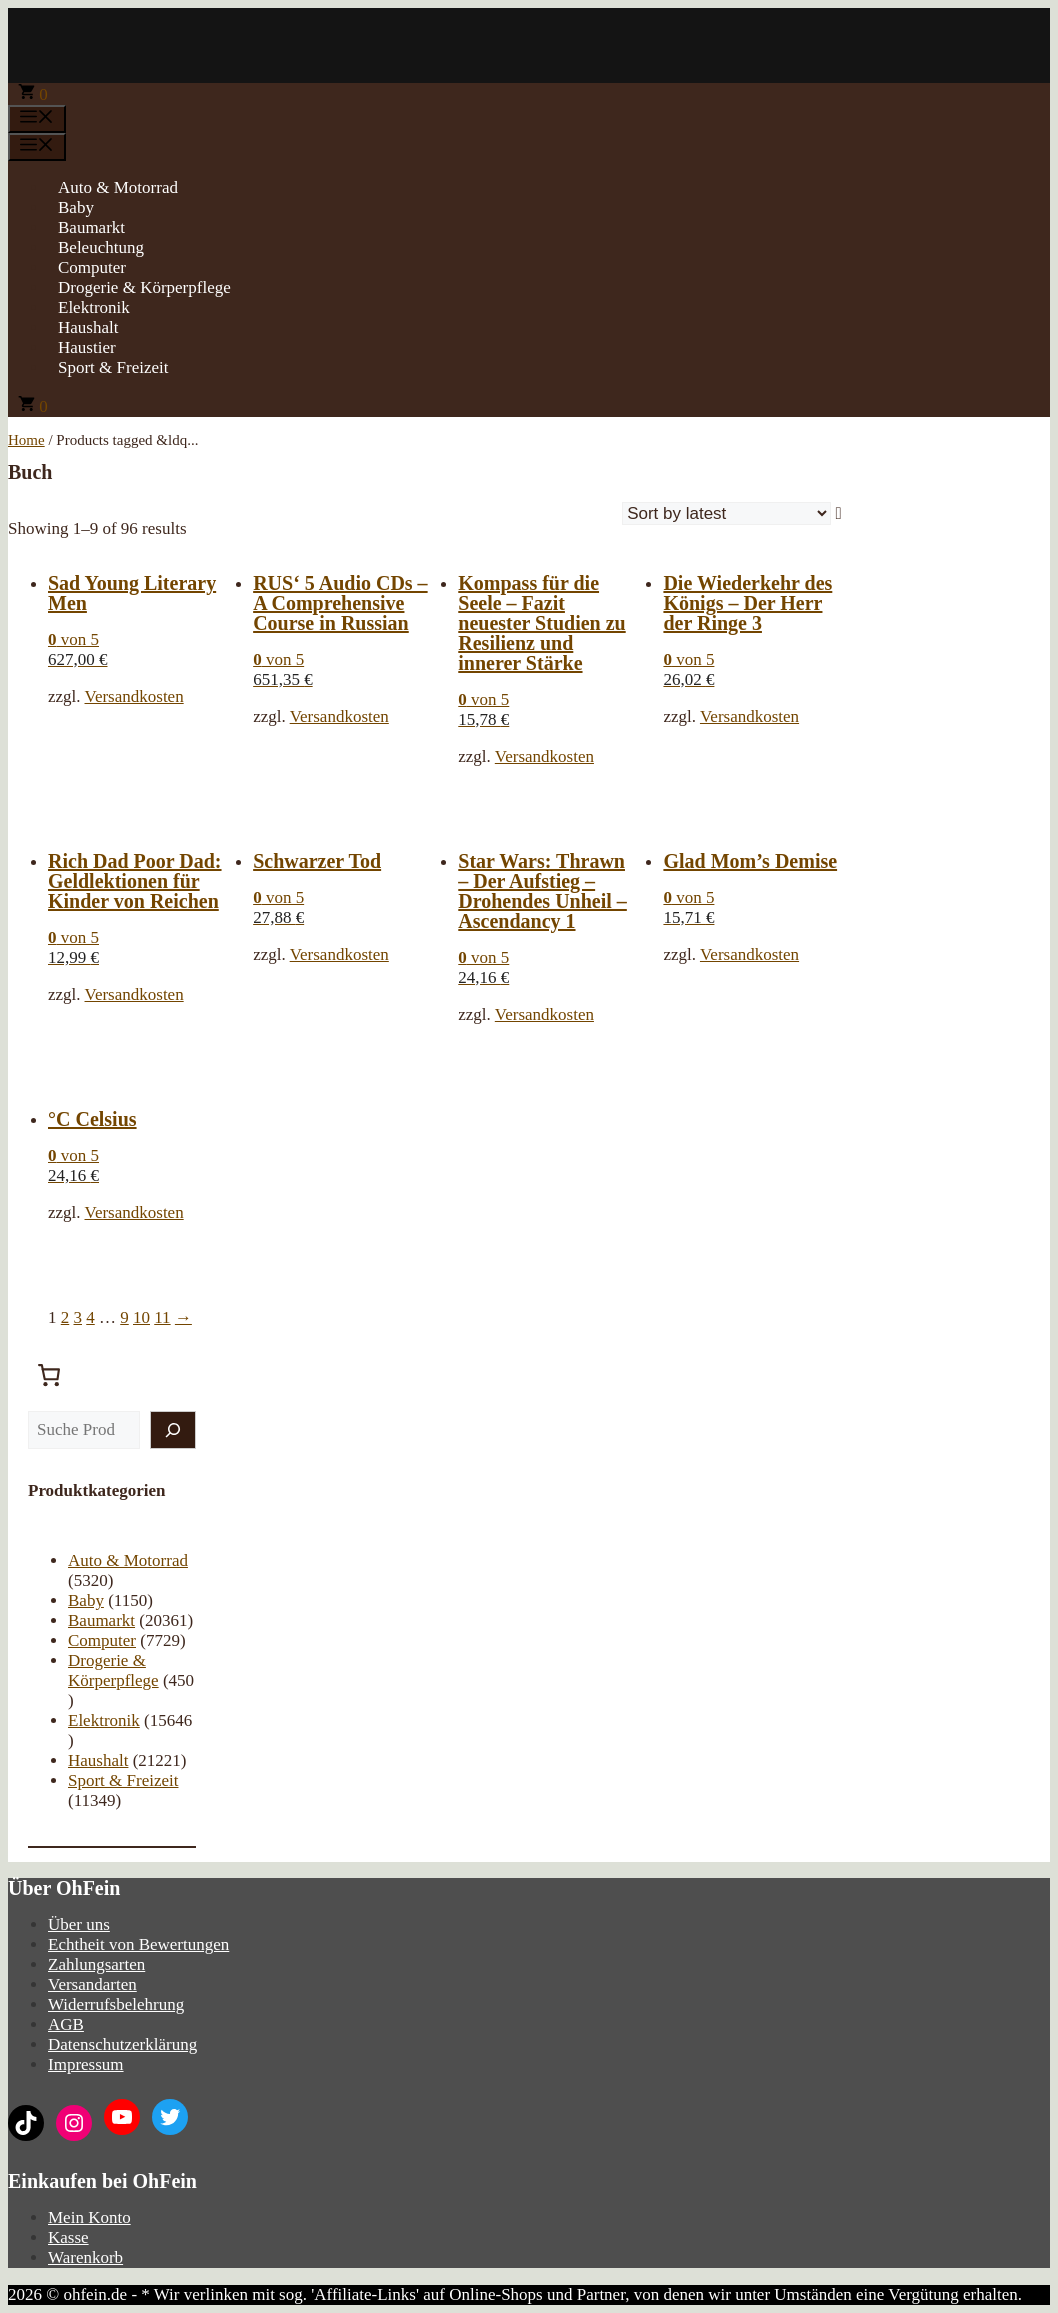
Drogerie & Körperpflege (144, 287)
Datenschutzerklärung (122, 2044)
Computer (92, 267)
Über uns (79, 1924)
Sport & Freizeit (113, 367)
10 (141, 1317)
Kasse (68, 2237)
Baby (76, 207)
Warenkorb (85, 2257)
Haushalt (88, 327)
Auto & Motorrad (118, 187)
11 (162, 1317)
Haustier (87, 347)
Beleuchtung (101, 247)
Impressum (86, 2064)
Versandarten (92, 1984)
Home (26, 440)
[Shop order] (726, 513)
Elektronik (94, 307)
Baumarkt (91, 227)
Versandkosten (134, 696)
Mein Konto (89, 2217)
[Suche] (173, 1430)
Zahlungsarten (96, 1964)
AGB (66, 2024)
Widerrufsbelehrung (116, 2004)
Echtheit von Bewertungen (138, 1944)
